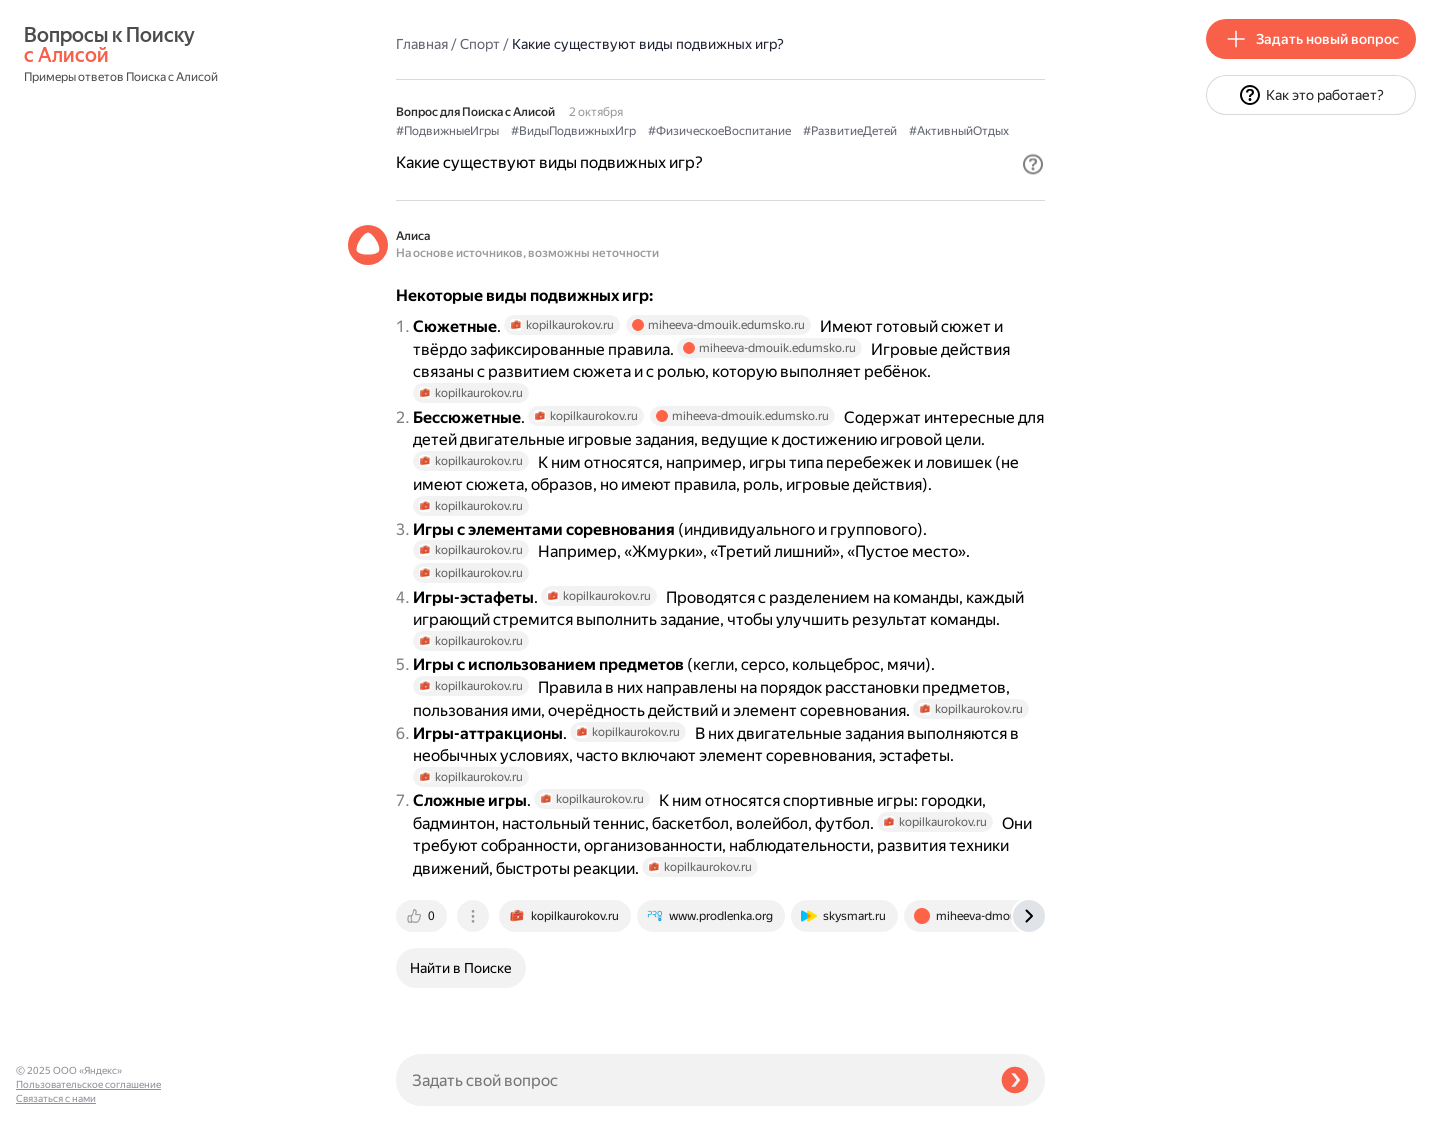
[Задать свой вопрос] (690, 1080)
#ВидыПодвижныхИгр (573, 131)
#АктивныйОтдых (959, 131)
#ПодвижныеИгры (447, 131)
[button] (1033, 164)
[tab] (423, 916)
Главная (422, 44)
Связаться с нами (56, 1098)
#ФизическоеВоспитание (719, 131)
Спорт (480, 44)
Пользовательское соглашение (88, 1084)
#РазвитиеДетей (850, 131)
